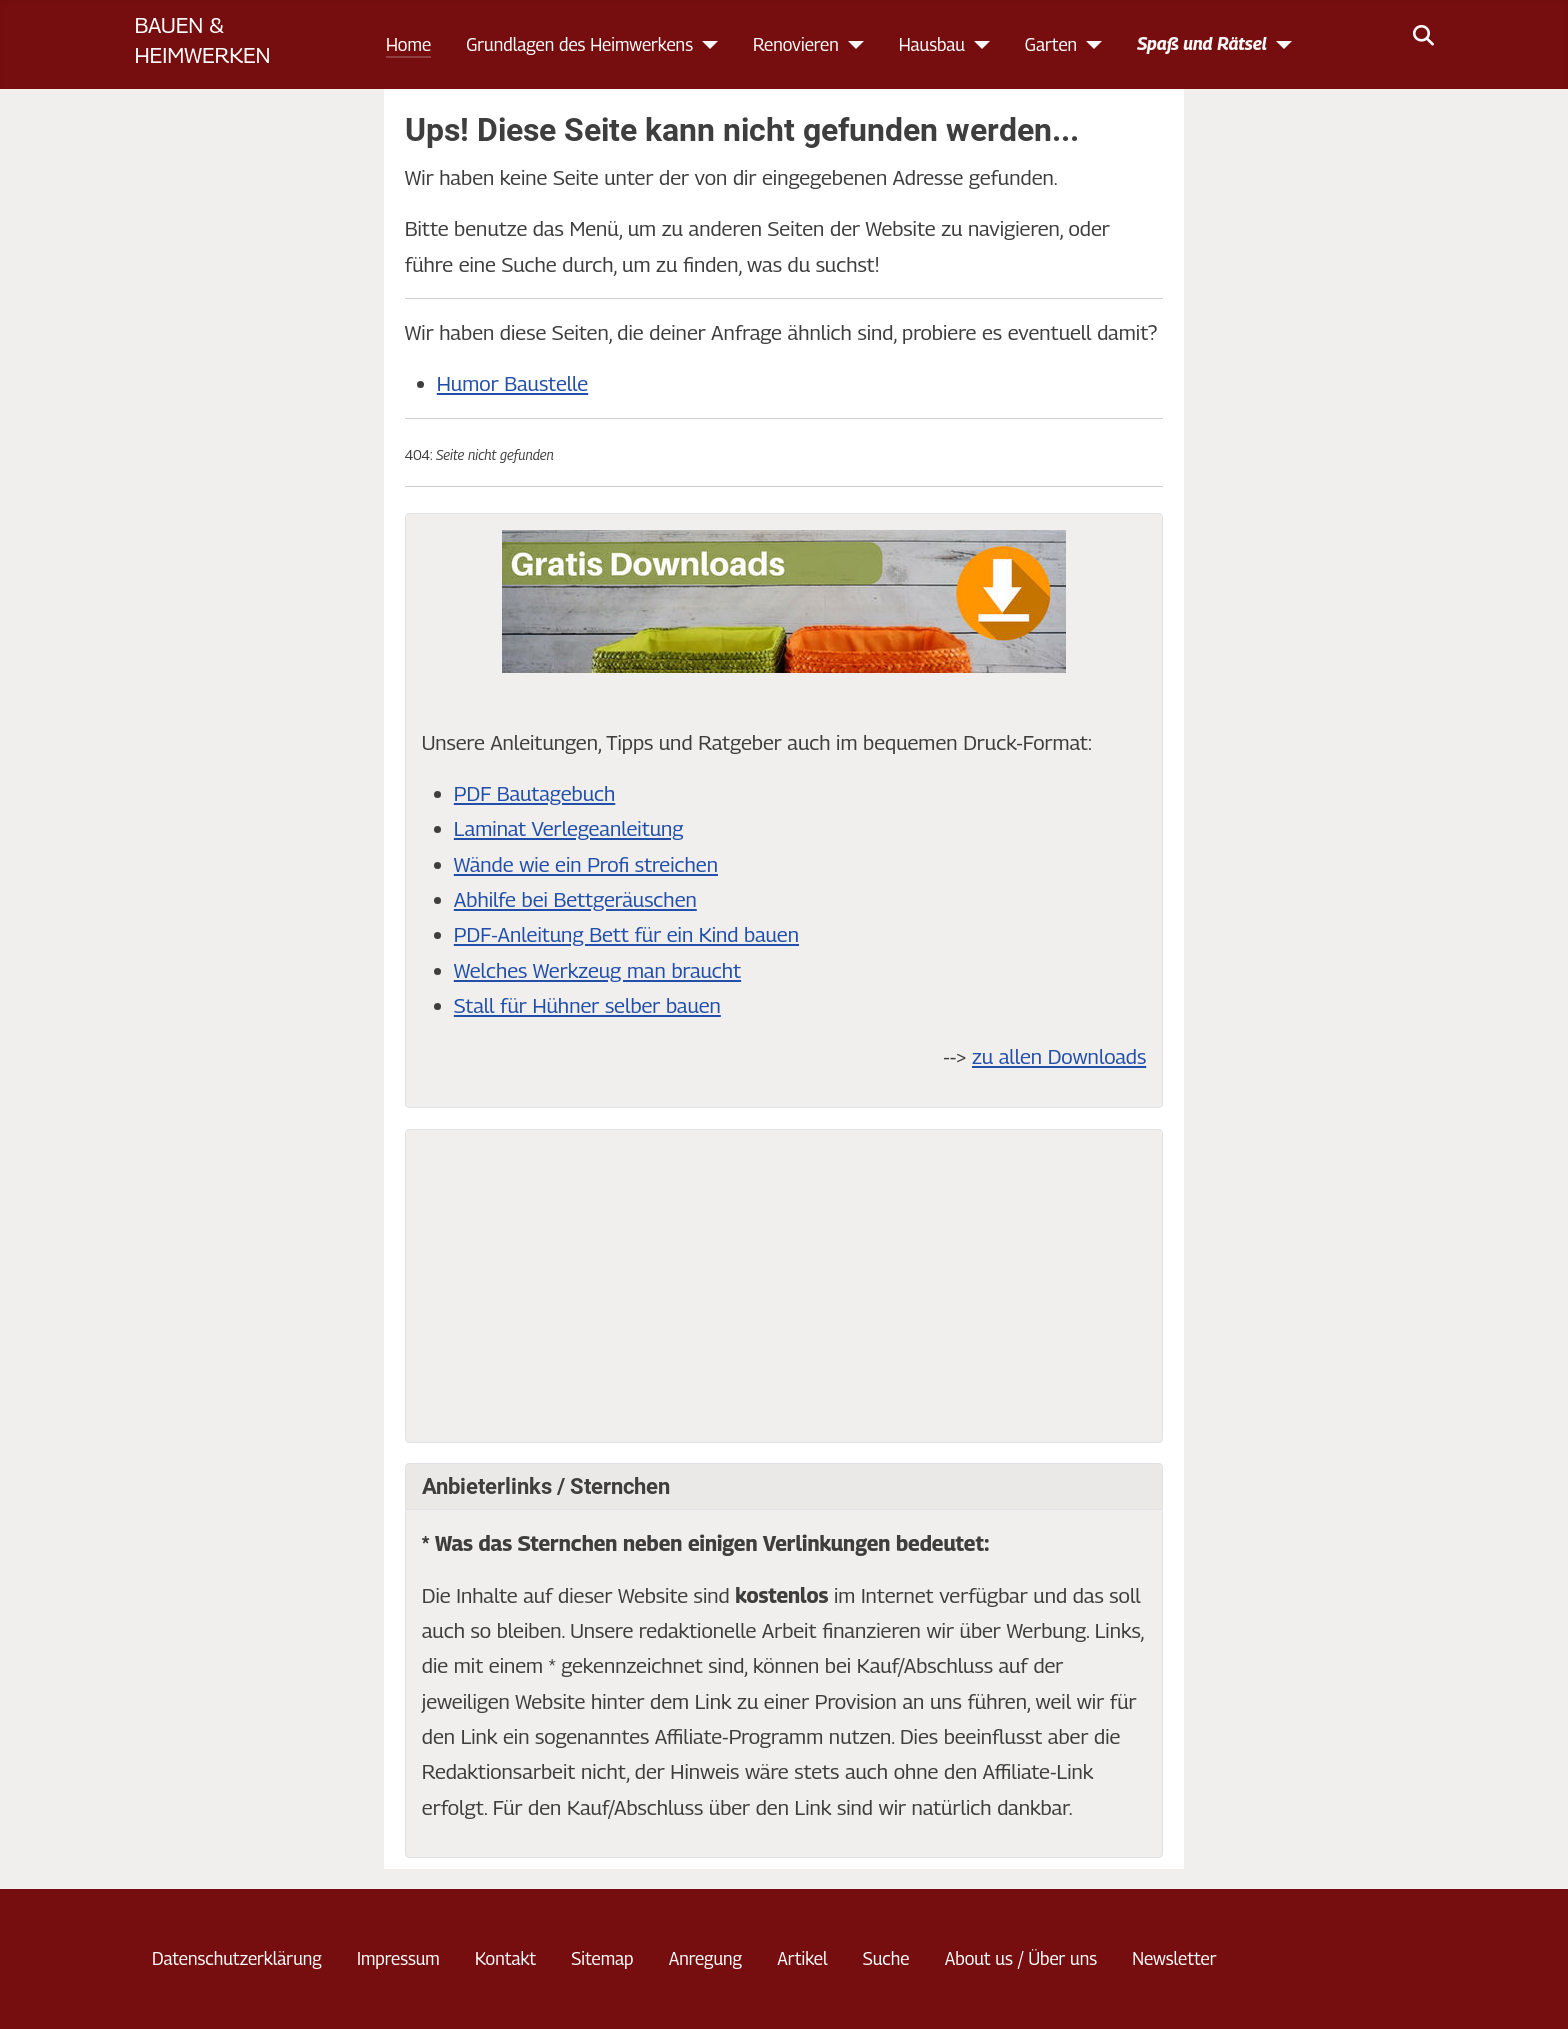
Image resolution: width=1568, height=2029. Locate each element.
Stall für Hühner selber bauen (587, 1005)
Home (408, 44)
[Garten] (1089, 45)
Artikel (802, 1958)
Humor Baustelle (512, 383)
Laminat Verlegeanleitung (569, 828)
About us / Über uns (1021, 1958)
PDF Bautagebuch (534, 793)
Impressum (398, 1958)
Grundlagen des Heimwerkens (579, 44)
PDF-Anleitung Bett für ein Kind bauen (626, 934)
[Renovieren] (851, 45)
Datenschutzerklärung (237, 1958)
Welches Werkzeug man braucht (597, 970)
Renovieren (796, 44)
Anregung (705, 1958)
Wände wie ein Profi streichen (586, 864)
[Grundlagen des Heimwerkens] (705, 45)
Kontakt (505, 1958)
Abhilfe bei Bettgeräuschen (575, 899)
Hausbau (932, 44)
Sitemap (602, 1958)
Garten (1051, 44)
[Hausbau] (977, 45)
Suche (886, 1958)
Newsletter (1174, 1958)
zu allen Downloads (1059, 1056)
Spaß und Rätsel (1202, 43)
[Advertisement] (784, 1286)
